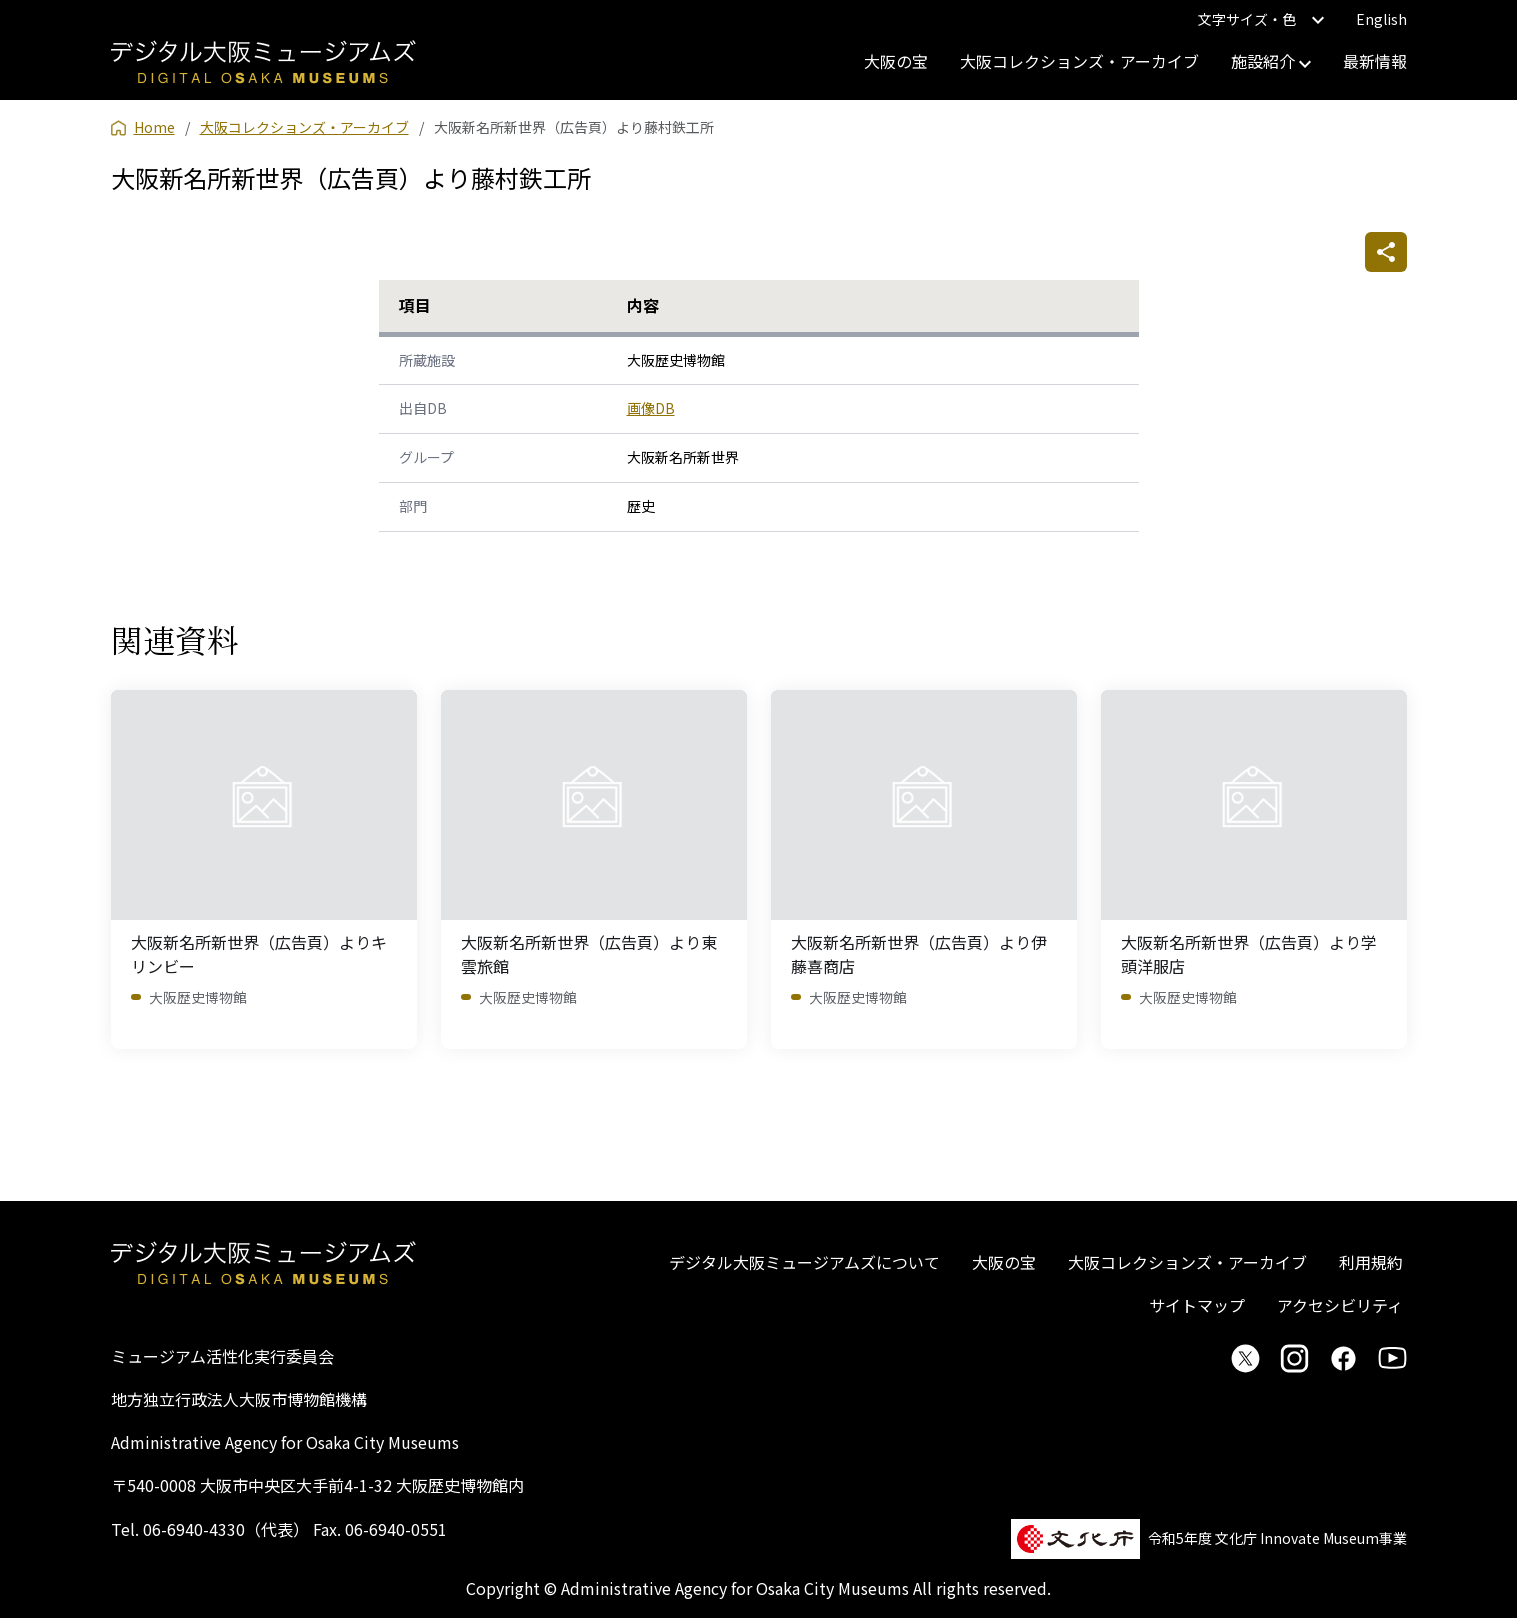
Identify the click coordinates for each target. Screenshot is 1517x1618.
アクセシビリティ (1340, 1305)
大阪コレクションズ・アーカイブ (1079, 61)
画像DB (651, 408)
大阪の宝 (896, 61)
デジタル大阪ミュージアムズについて (804, 1262)
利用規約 (1371, 1262)
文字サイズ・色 (1261, 19)
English (1381, 19)
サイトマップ (1197, 1305)
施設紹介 (1271, 61)
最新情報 (1375, 61)
